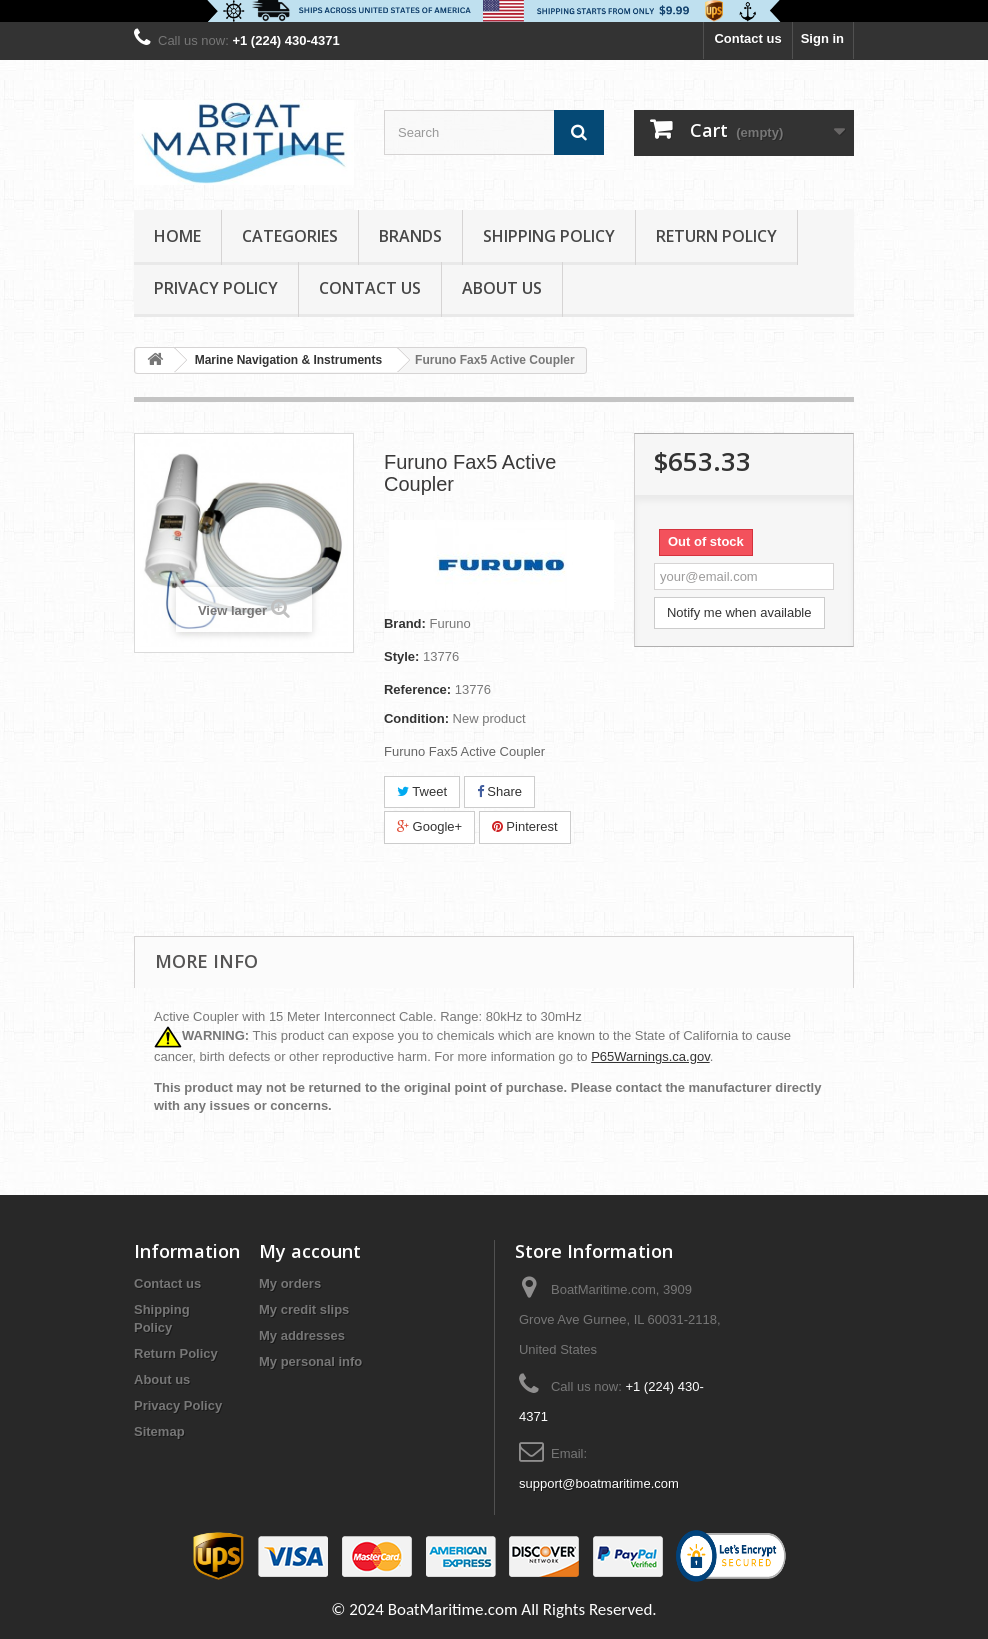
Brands (410, 236)
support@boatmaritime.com (599, 1483)
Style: (401, 656)
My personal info (310, 1361)
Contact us (747, 38)
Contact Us (370, 288)
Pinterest (525, 826)
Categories (290, 236)
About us (502, 288)
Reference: (417, 689)
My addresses (302, 1335)
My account (310, 1251)
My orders (290, 1283)
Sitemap (159, 1431)
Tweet (422, 791)
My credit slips (304, 1309)
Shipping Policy (549, 236)
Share (499, 791)
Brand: (405, 623)
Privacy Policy (216, 288)
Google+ (429, 826)
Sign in (822, 38)
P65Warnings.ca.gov (650, 1056)
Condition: (416, 718)
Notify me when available (739, 612)
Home (177, 236)
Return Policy (716, 236)
